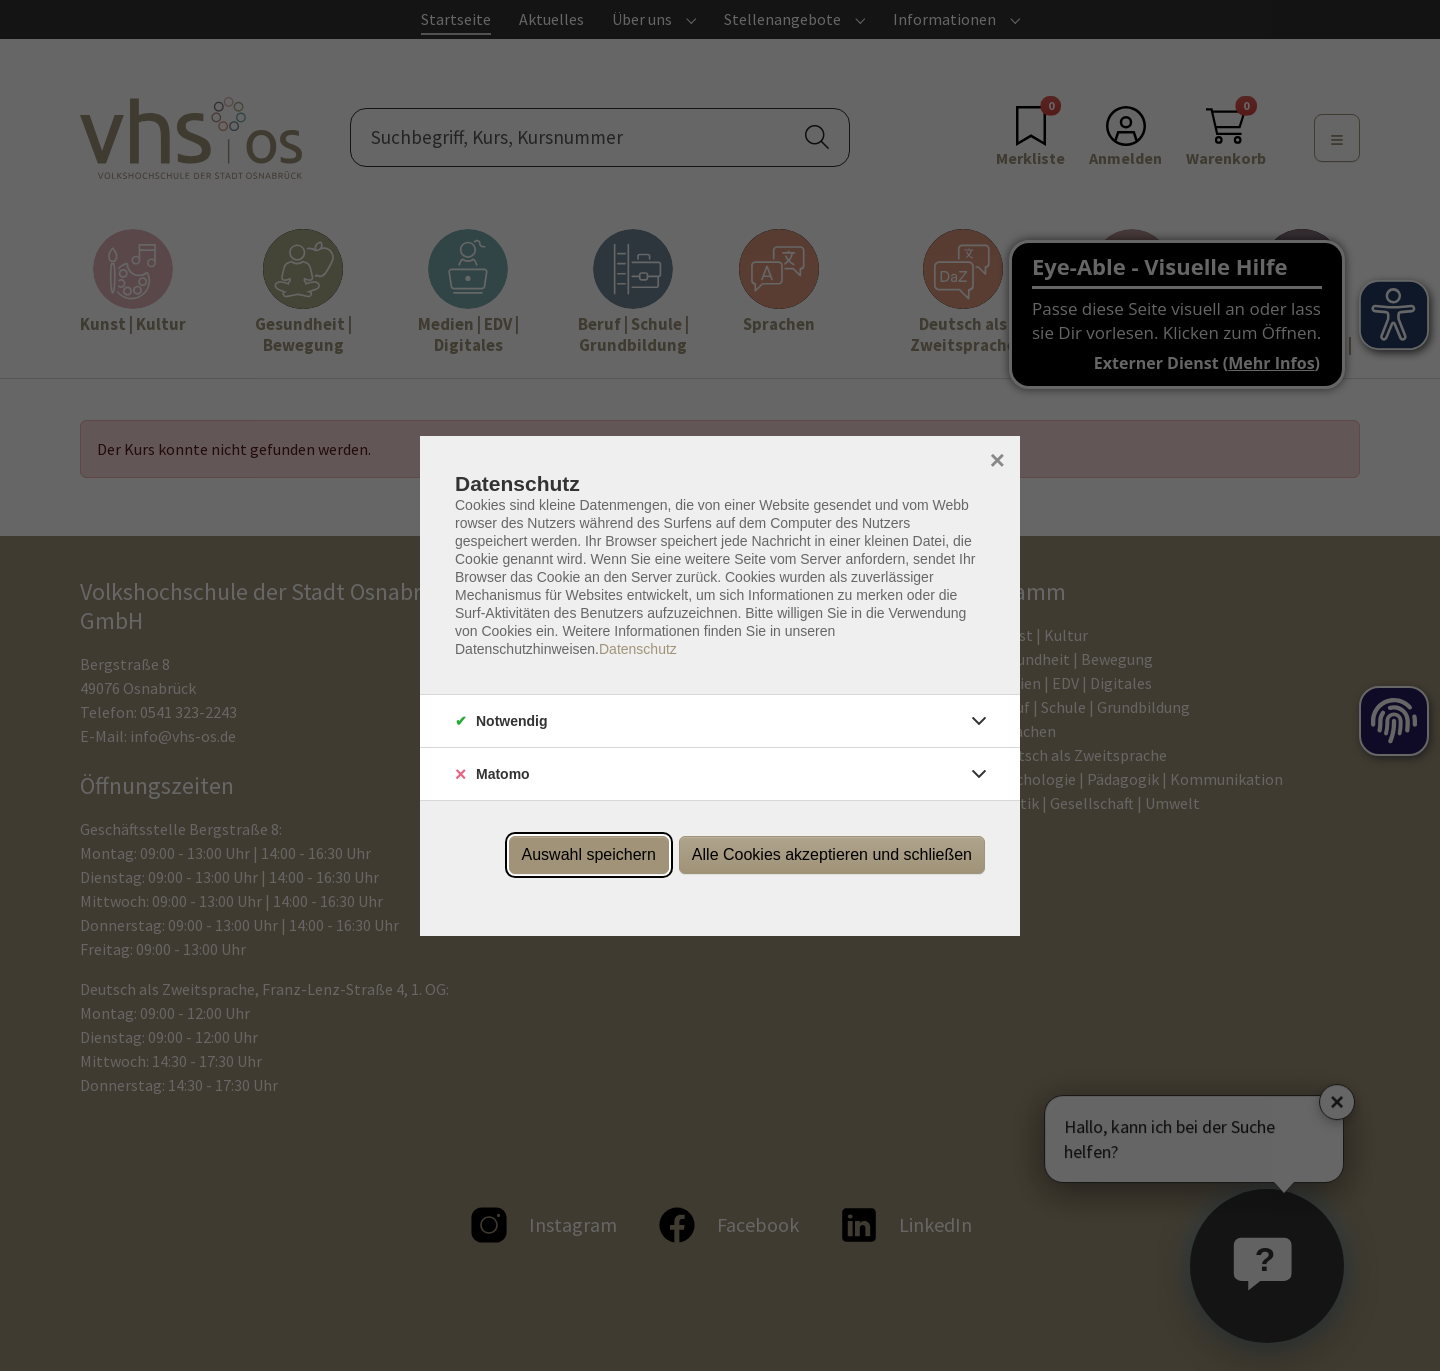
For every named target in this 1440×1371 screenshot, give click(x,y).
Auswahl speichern (589, 854)
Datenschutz (638, 649)
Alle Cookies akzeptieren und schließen (832, 854)
